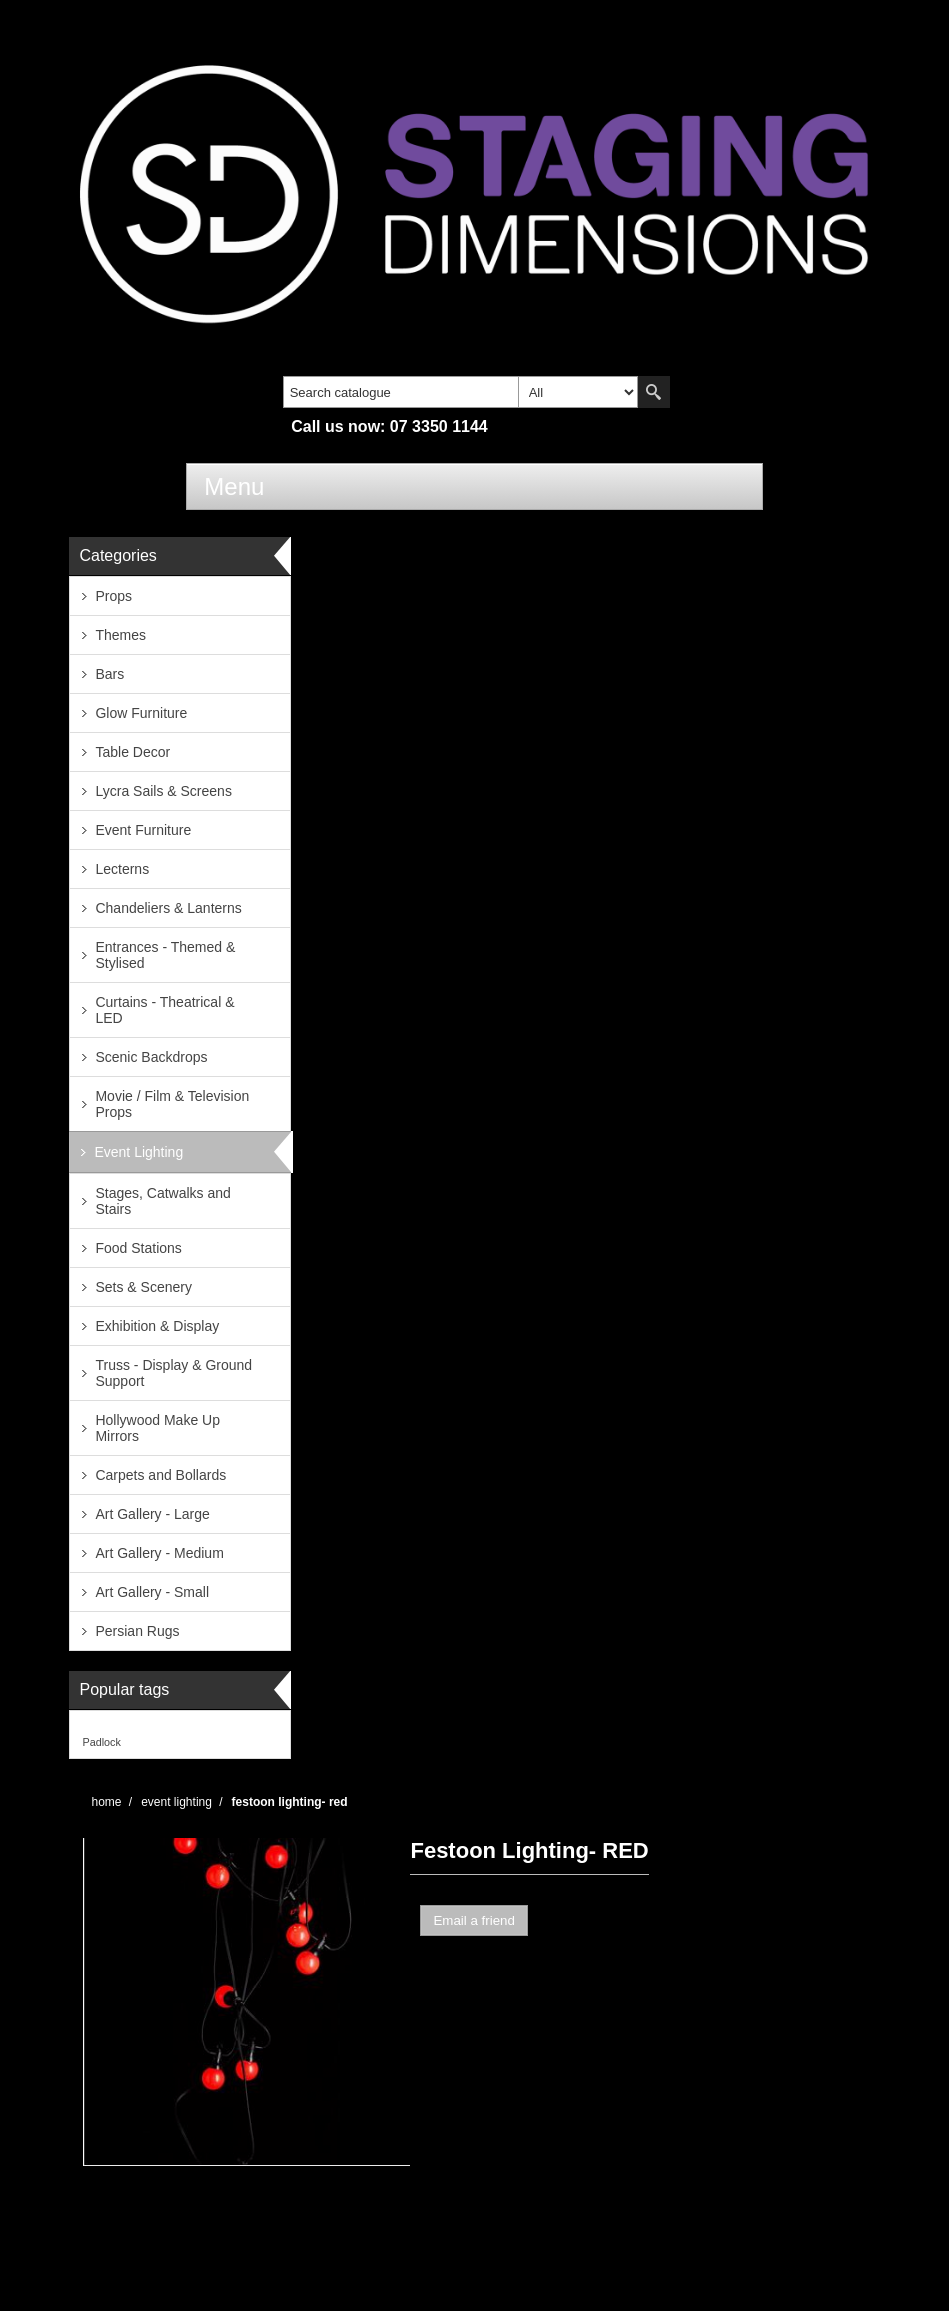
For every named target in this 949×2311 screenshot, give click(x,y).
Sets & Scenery (143, 1287)
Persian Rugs (137, 1631)
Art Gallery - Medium (159, 1553)
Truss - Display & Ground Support (173, 1373)
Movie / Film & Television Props (172, 1104)
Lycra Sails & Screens (163, 791)
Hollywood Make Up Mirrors (157, 1428)
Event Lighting (138, 1152)
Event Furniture (143, 830)
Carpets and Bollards (160, 1475)
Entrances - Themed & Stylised (165, 955)
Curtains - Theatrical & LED (164, 1010)
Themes (120, 635)
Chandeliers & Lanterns (168, 908)
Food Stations (138, 1248)
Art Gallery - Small (152, 1592)
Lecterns (122, 869)
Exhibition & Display (157, 1326)
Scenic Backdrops (151, 1057)
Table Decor (132, 752)
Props (113, 596)
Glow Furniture (141, 713)
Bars (109, 674)
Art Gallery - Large (152, 1514)
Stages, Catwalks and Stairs (162, 1201)
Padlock (101, 1742)
